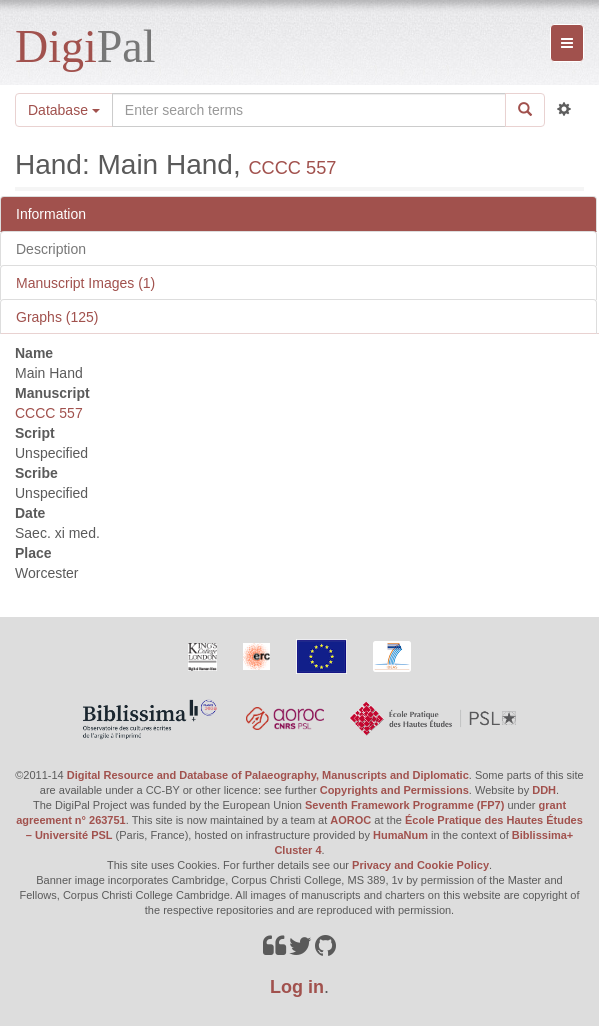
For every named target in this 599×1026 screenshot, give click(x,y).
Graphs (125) (57, 317)
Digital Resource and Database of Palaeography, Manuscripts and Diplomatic (268, 775)
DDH (544, 790)
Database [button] (64, 110)
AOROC (350, 820)
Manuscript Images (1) (85, 283)
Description (51, 249)
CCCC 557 (292, 168)
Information (51, 214)
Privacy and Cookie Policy (420, 865)
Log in (297, 987)
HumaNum (400, 835)
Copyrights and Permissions (394, 790)
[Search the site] (309, 110)
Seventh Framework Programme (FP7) (404, 805)
